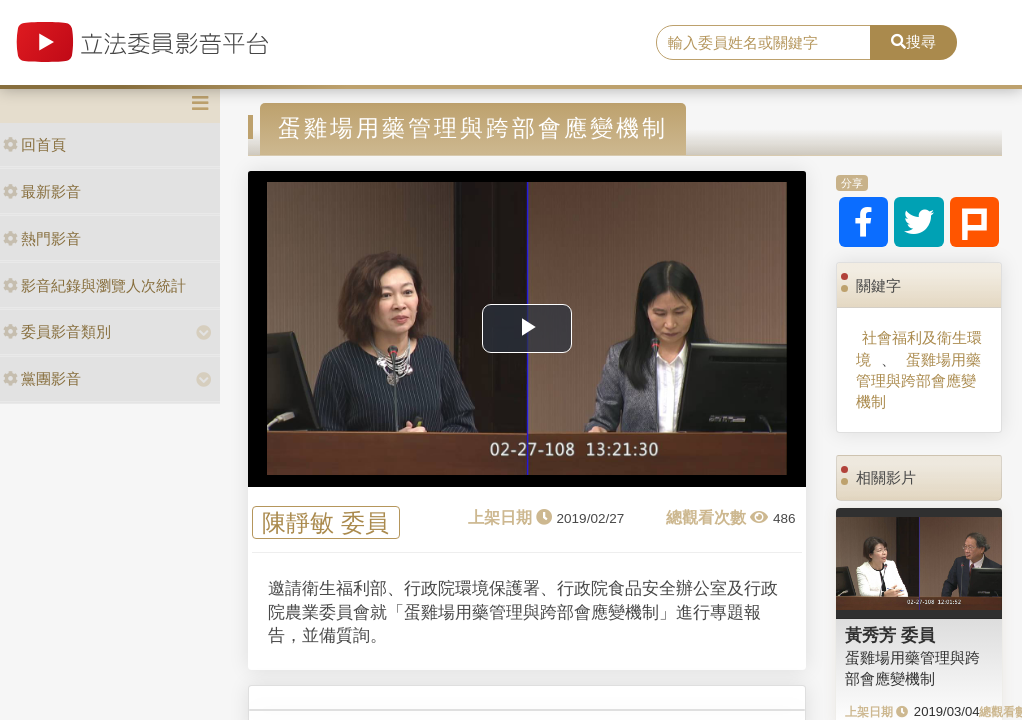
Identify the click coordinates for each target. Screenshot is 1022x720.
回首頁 (34, 144)
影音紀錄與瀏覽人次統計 (94, 285)
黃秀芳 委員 (890, 635)
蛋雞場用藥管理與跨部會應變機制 (918, 381)
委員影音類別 (57, 331)
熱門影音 (42, 238)
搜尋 (913, 41)
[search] (764, 43)
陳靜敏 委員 (325, 522)
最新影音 (42, 191)
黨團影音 (42, 378)
